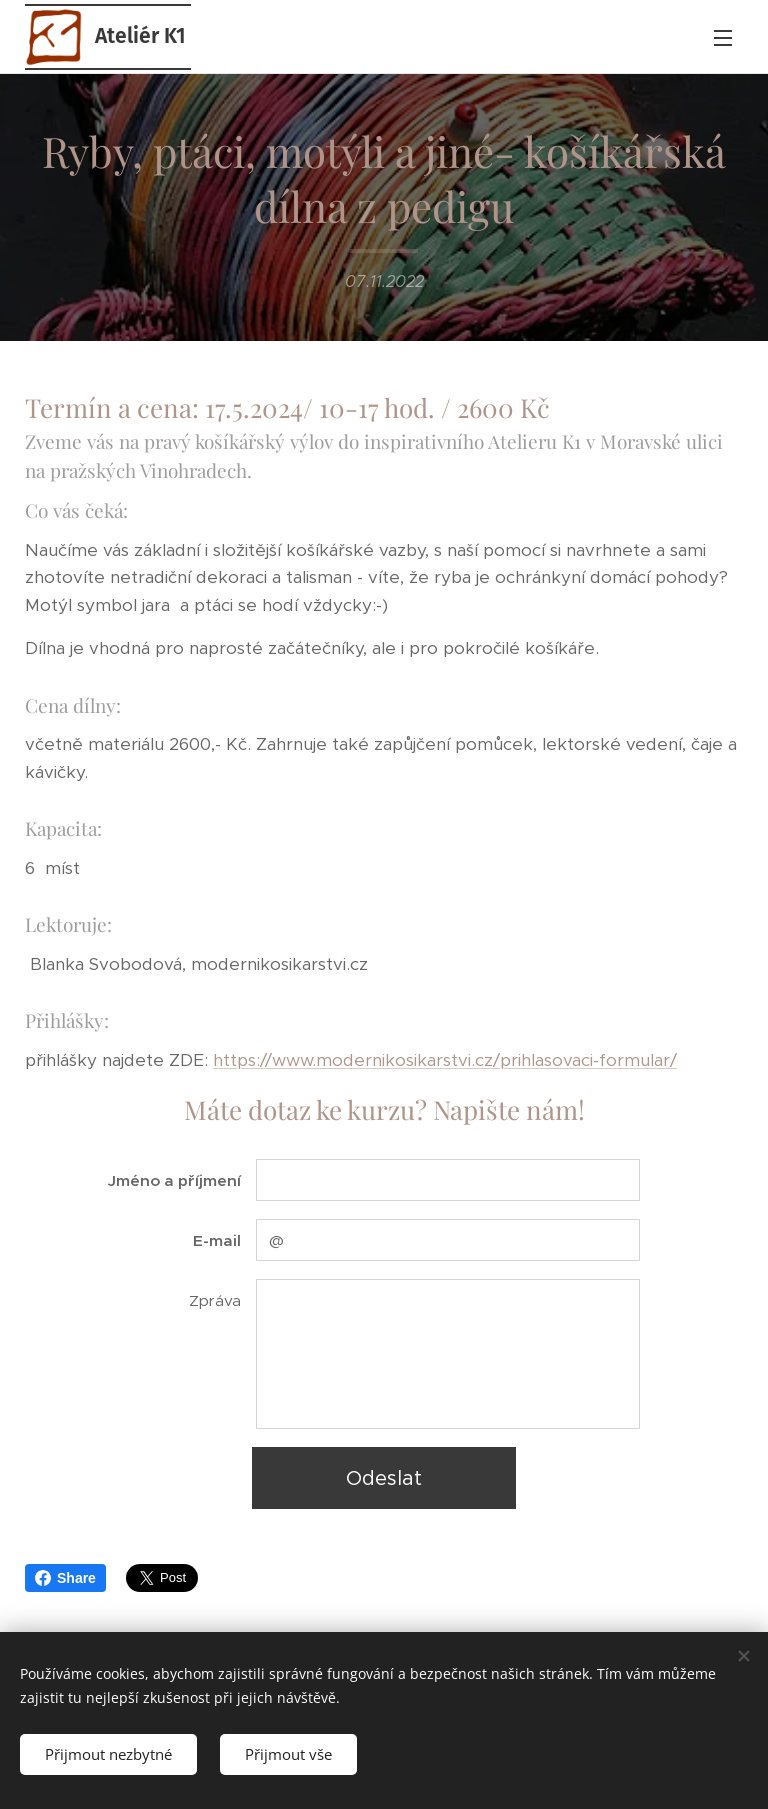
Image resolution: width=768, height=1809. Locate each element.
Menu (723, 38)
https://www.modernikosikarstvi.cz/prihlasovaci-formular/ (445, 1060)
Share (65, 1578)
